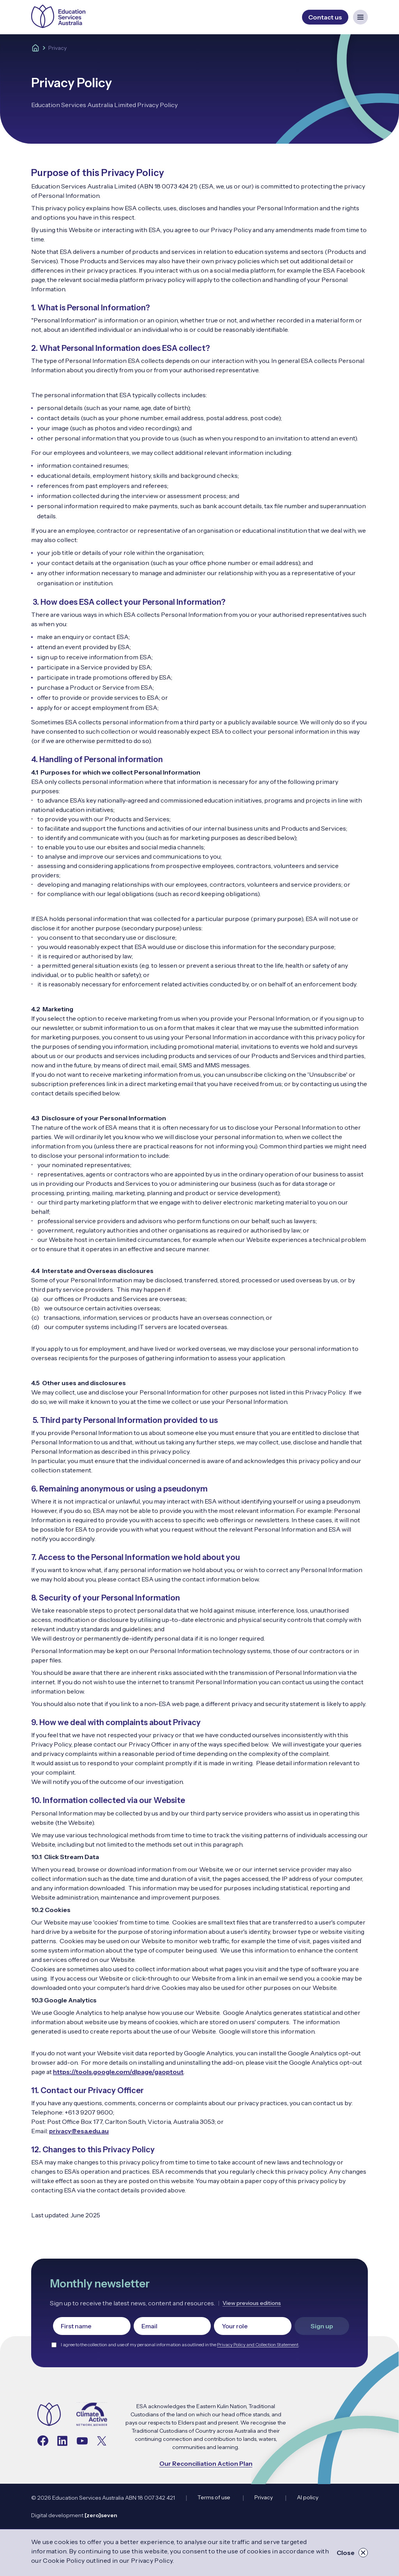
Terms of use (214, 2497)
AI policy (307, 2497)
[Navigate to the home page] (49, 2415)
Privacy (263, 2497)
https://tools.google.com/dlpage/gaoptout (118, 2072)
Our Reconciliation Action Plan (205, 2463)
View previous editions (251, 2303)
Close (352, 2552)
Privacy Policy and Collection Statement (257, 2344)
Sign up (322, 2326)
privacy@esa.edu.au (79, 2131)
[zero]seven (101, 2515)
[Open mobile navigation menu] (360, 17)
